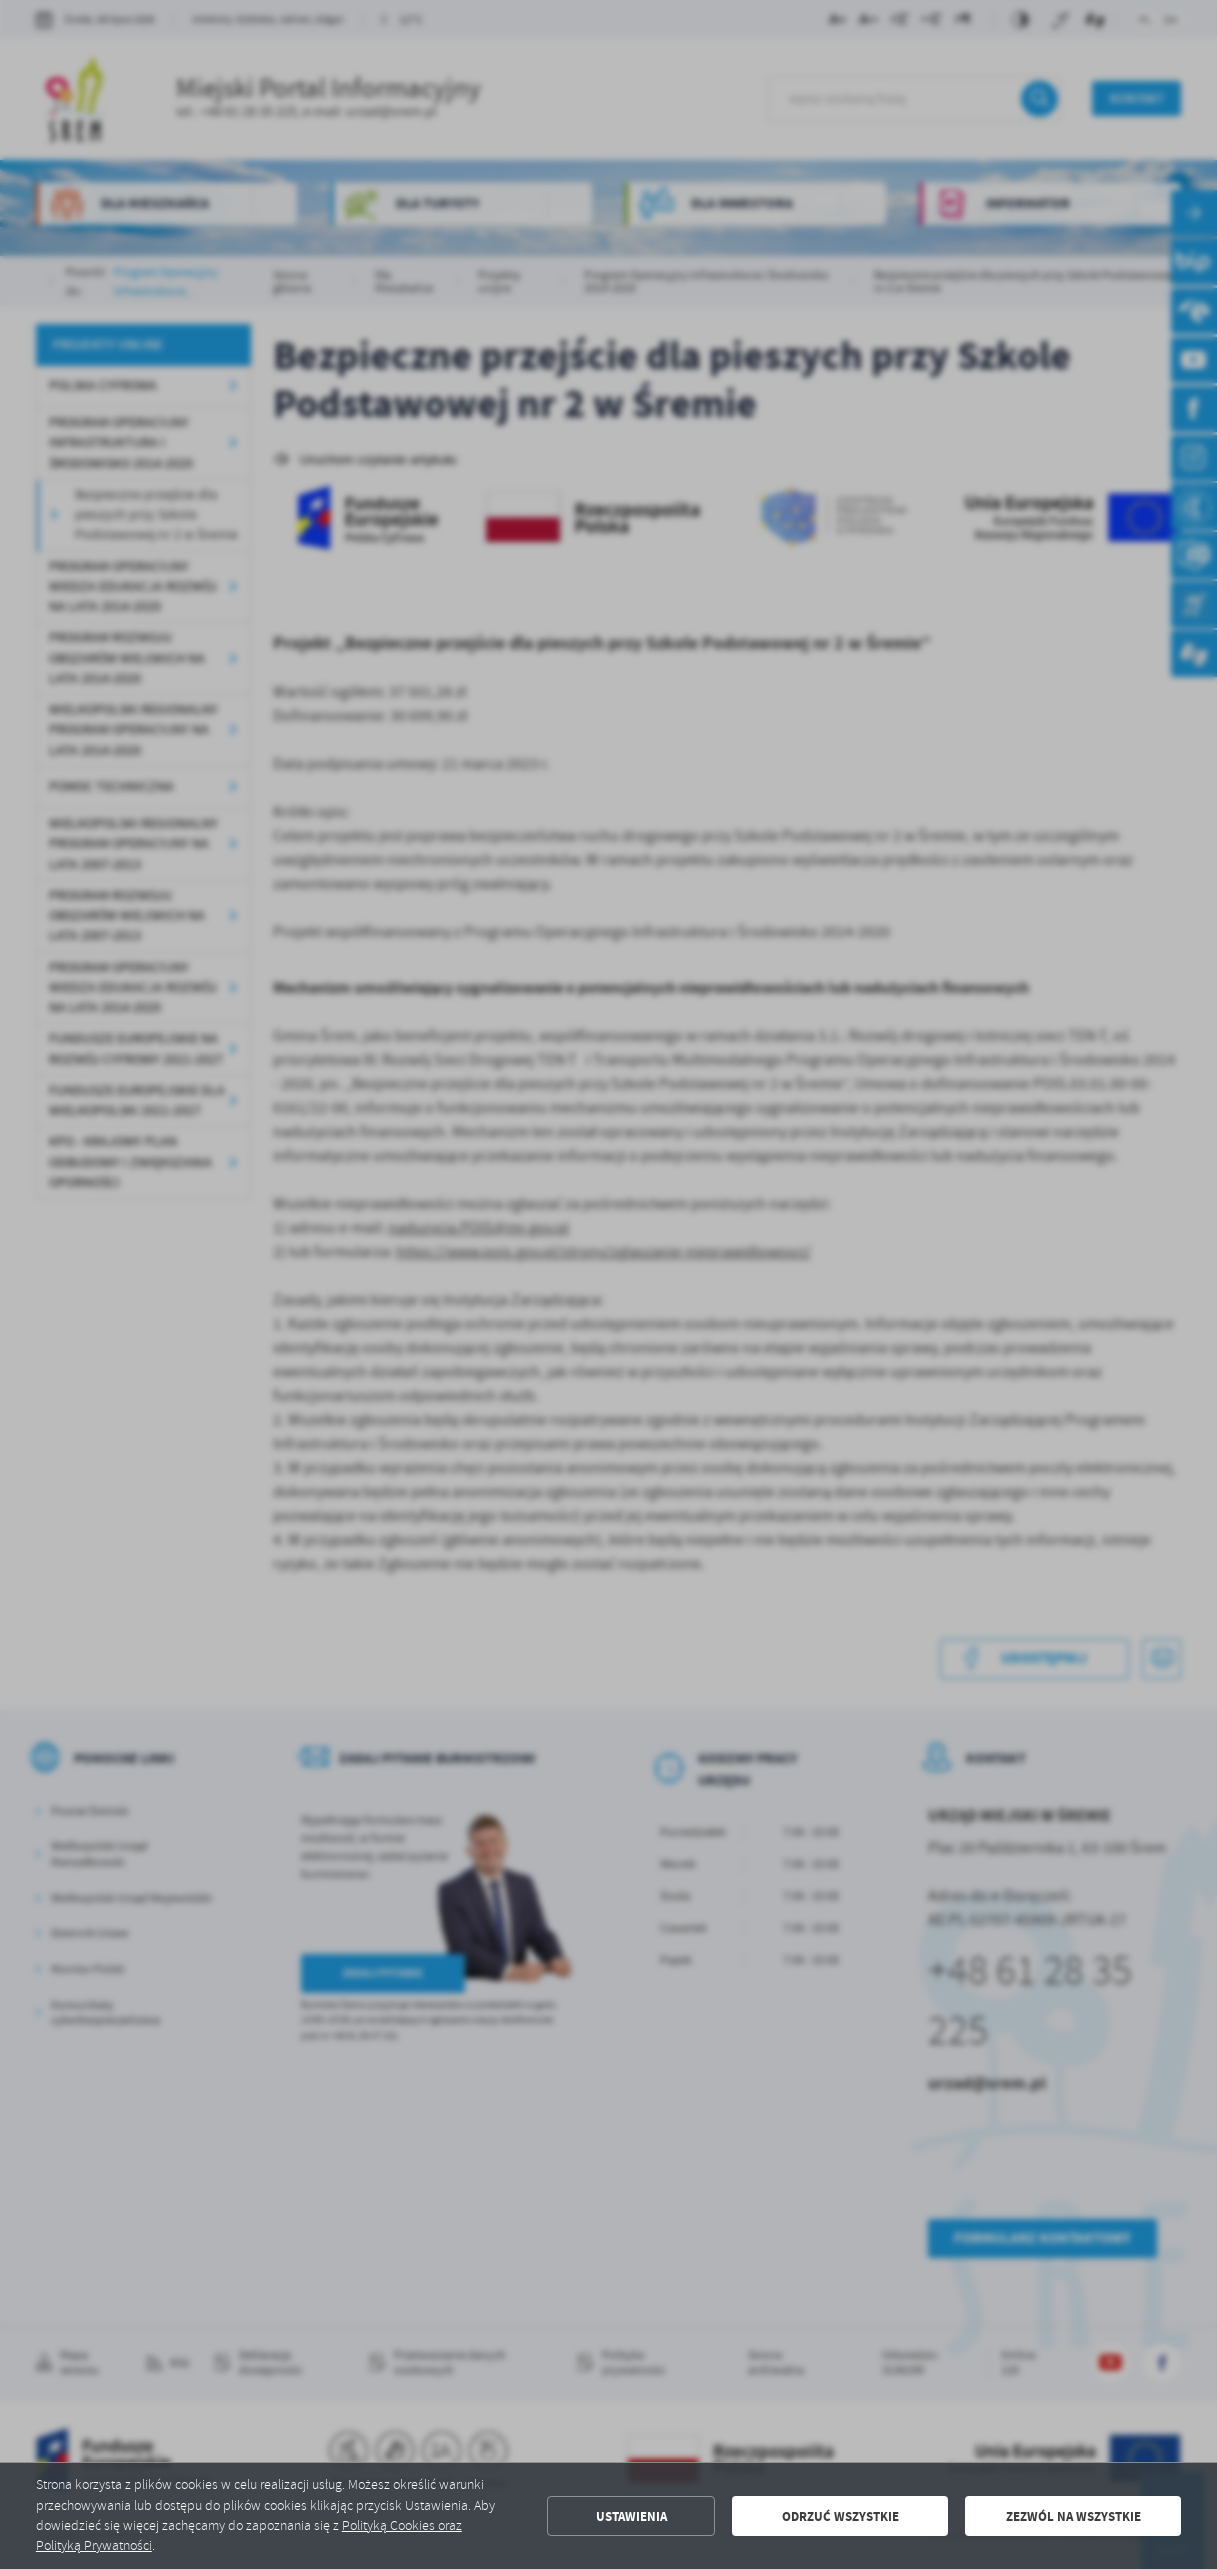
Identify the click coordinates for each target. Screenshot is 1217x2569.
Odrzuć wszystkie (840, 2516)
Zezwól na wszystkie (1073, 2516)
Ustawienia (631, 2516)
